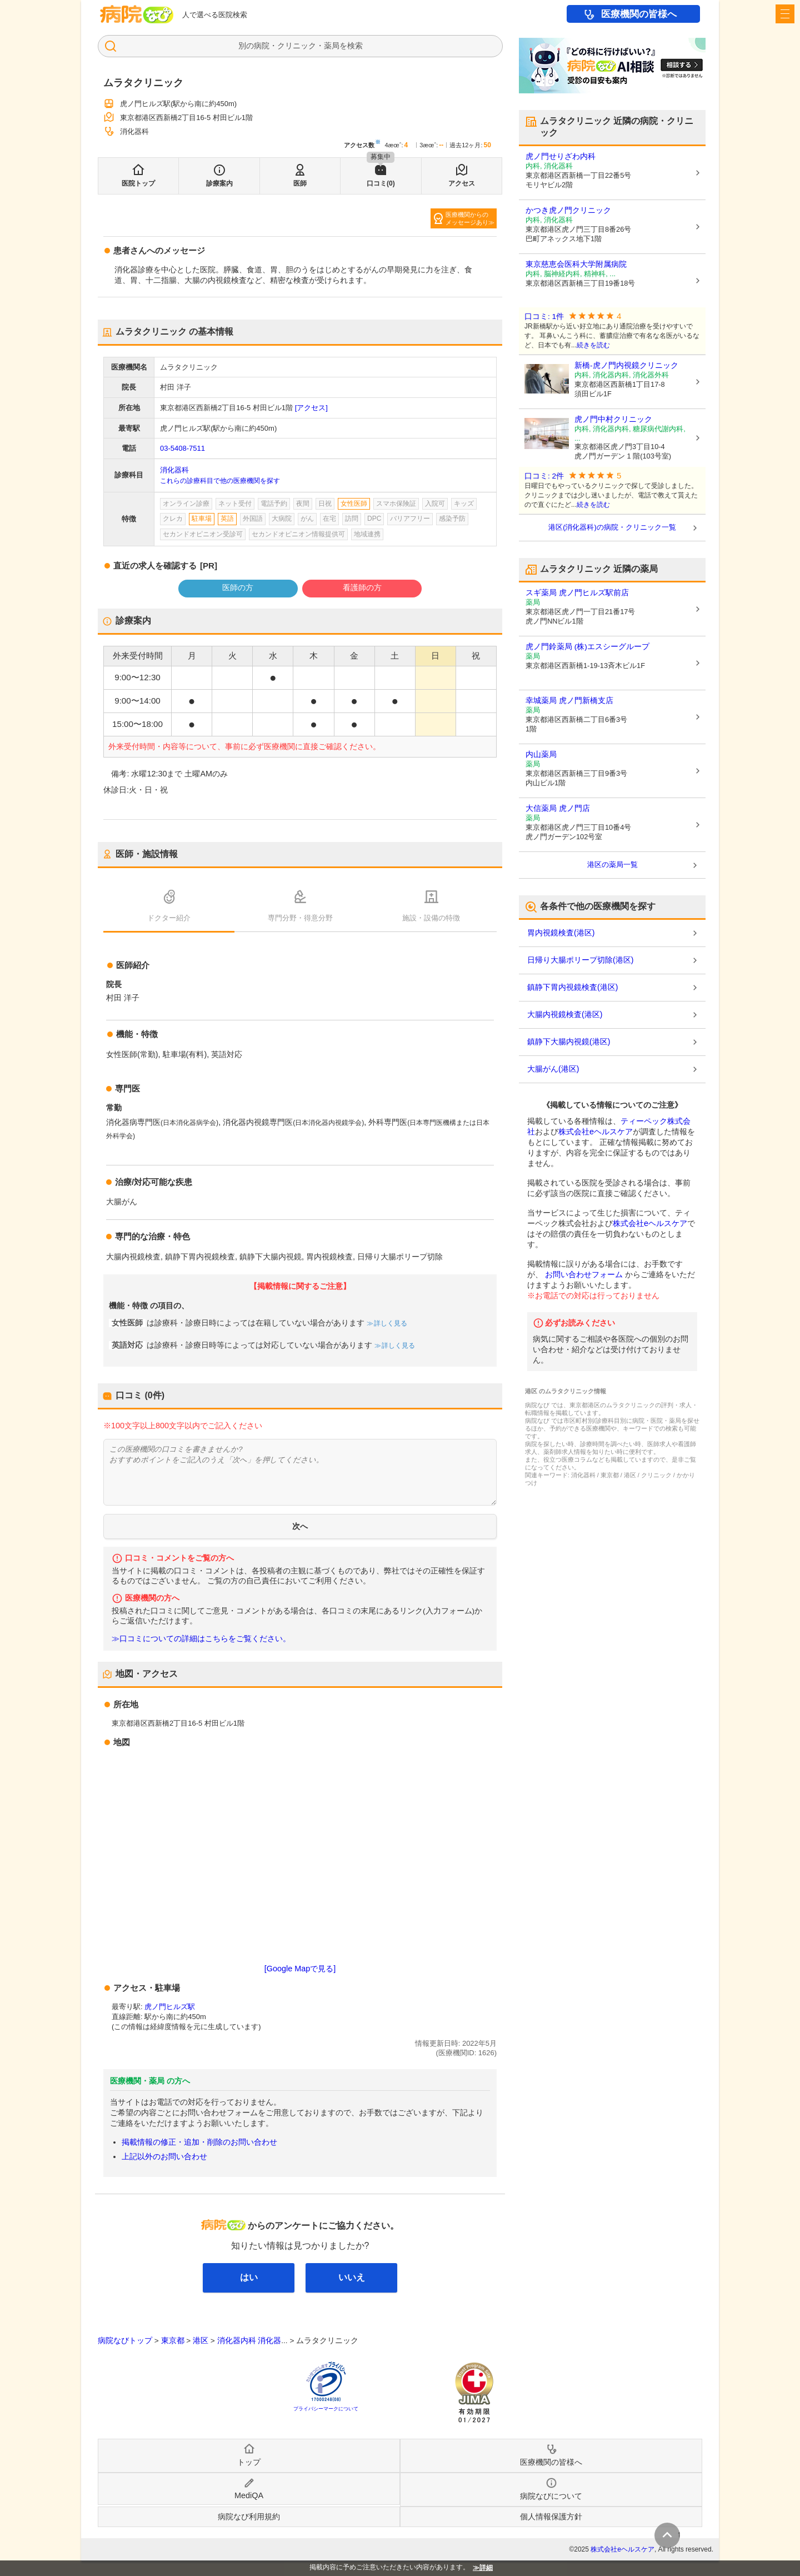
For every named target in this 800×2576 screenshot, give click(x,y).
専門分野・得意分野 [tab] (300, 918)
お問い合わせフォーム (584, 1274)
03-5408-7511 (182, 448)
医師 (300, 183)
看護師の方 (362, 587)
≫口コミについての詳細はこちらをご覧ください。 (201, 1639)
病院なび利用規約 (249, 2516)
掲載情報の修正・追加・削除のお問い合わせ (199, 2141)
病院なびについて (551, 2496)
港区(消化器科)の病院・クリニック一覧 (612, 527)
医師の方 (237, 587)
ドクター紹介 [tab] (169, 918)
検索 (355, 45)
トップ (249, 2462)
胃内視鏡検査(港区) (560, 932)
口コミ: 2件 (544, 476)
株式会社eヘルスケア (595, 1131)
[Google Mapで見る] (300, 1968)
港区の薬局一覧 (612, 864)
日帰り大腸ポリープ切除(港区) (580, 959)
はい (249, 2277)
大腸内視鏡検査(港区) (564, 1014)
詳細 (486, 2567)
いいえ (351, 2277)
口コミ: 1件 (544, 316)
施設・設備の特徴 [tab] (431, 918)
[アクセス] (311, 407)
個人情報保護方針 (551, 2516)
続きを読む (593, 345)
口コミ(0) (381, 183)
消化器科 (174, 470)
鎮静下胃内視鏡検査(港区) (572, 987)
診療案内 (219, 183)
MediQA (248, 2495)
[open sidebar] (785, 13)
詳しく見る (389, 1323)
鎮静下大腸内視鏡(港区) (568, 1041)
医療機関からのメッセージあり (467, 218)
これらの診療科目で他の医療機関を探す (220, 481)
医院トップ (138, 183)
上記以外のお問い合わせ (164, 2156)
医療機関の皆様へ (639, 14)
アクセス (461, 183)
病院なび (136, 14)
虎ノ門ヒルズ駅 (169, 2006)
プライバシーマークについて (325, 2408)
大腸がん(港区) (553, 1068)
